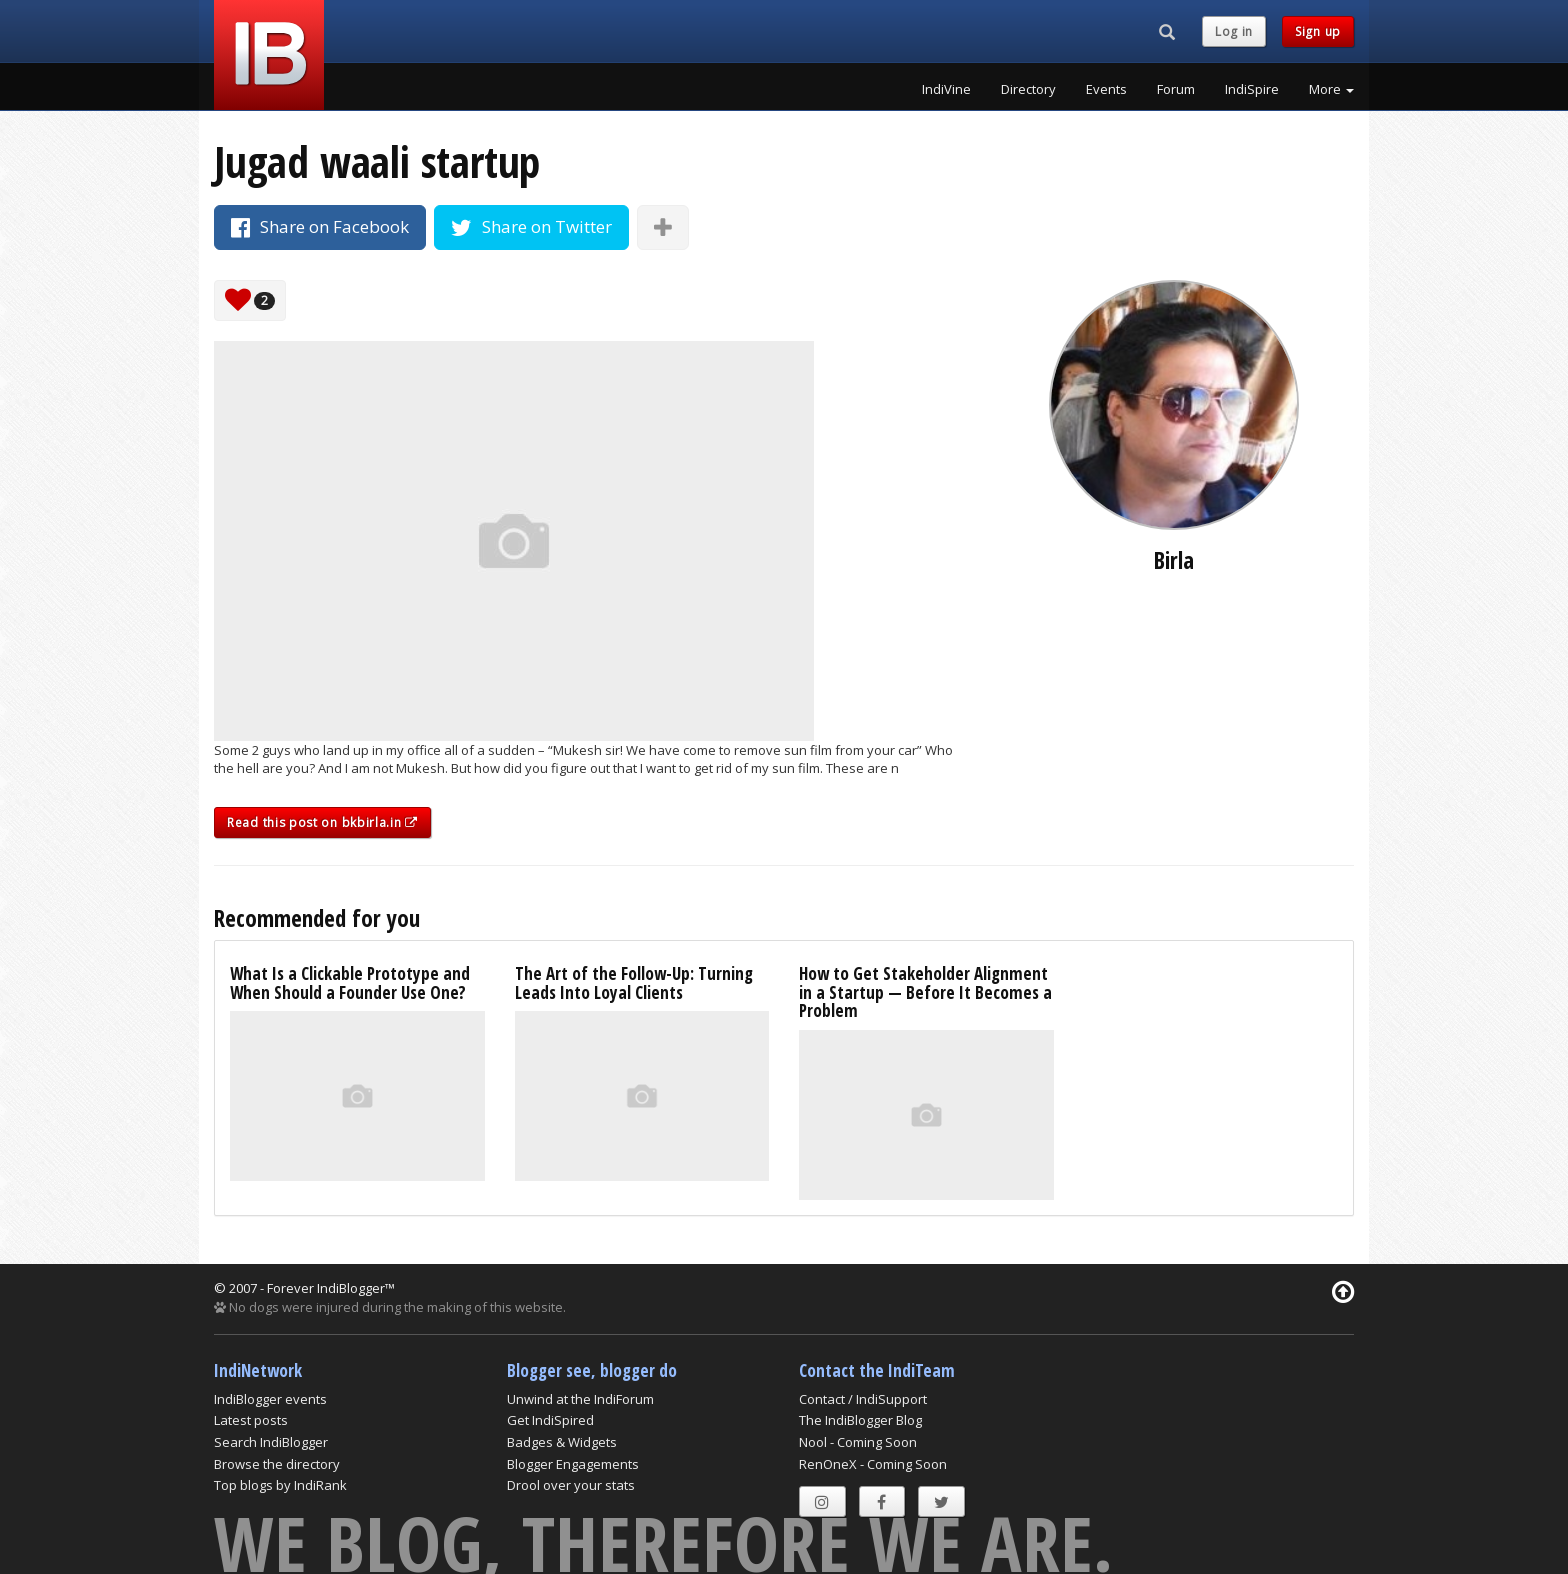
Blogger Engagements (573, 1464)
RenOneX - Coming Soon (873, 1464)
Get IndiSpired (550, 1420)
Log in (1234, 31)
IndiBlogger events (270, 1399)
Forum (1176, 89)
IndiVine (946, 89)
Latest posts (251, 1420)
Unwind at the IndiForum (580, 1399)
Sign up (1318, 31)
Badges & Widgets (562, 1442)
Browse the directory (277, 1464)
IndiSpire (1252, 89)
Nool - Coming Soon (858, 1442)
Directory (1028, 89)
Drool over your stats (571, 1485)
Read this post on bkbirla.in (322, 822)
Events (1106, 89)
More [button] (1331, 89)
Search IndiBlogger (271, 1442)
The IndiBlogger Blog (860, 1420)
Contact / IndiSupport (863, 1399)
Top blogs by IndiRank (280, 1485)
